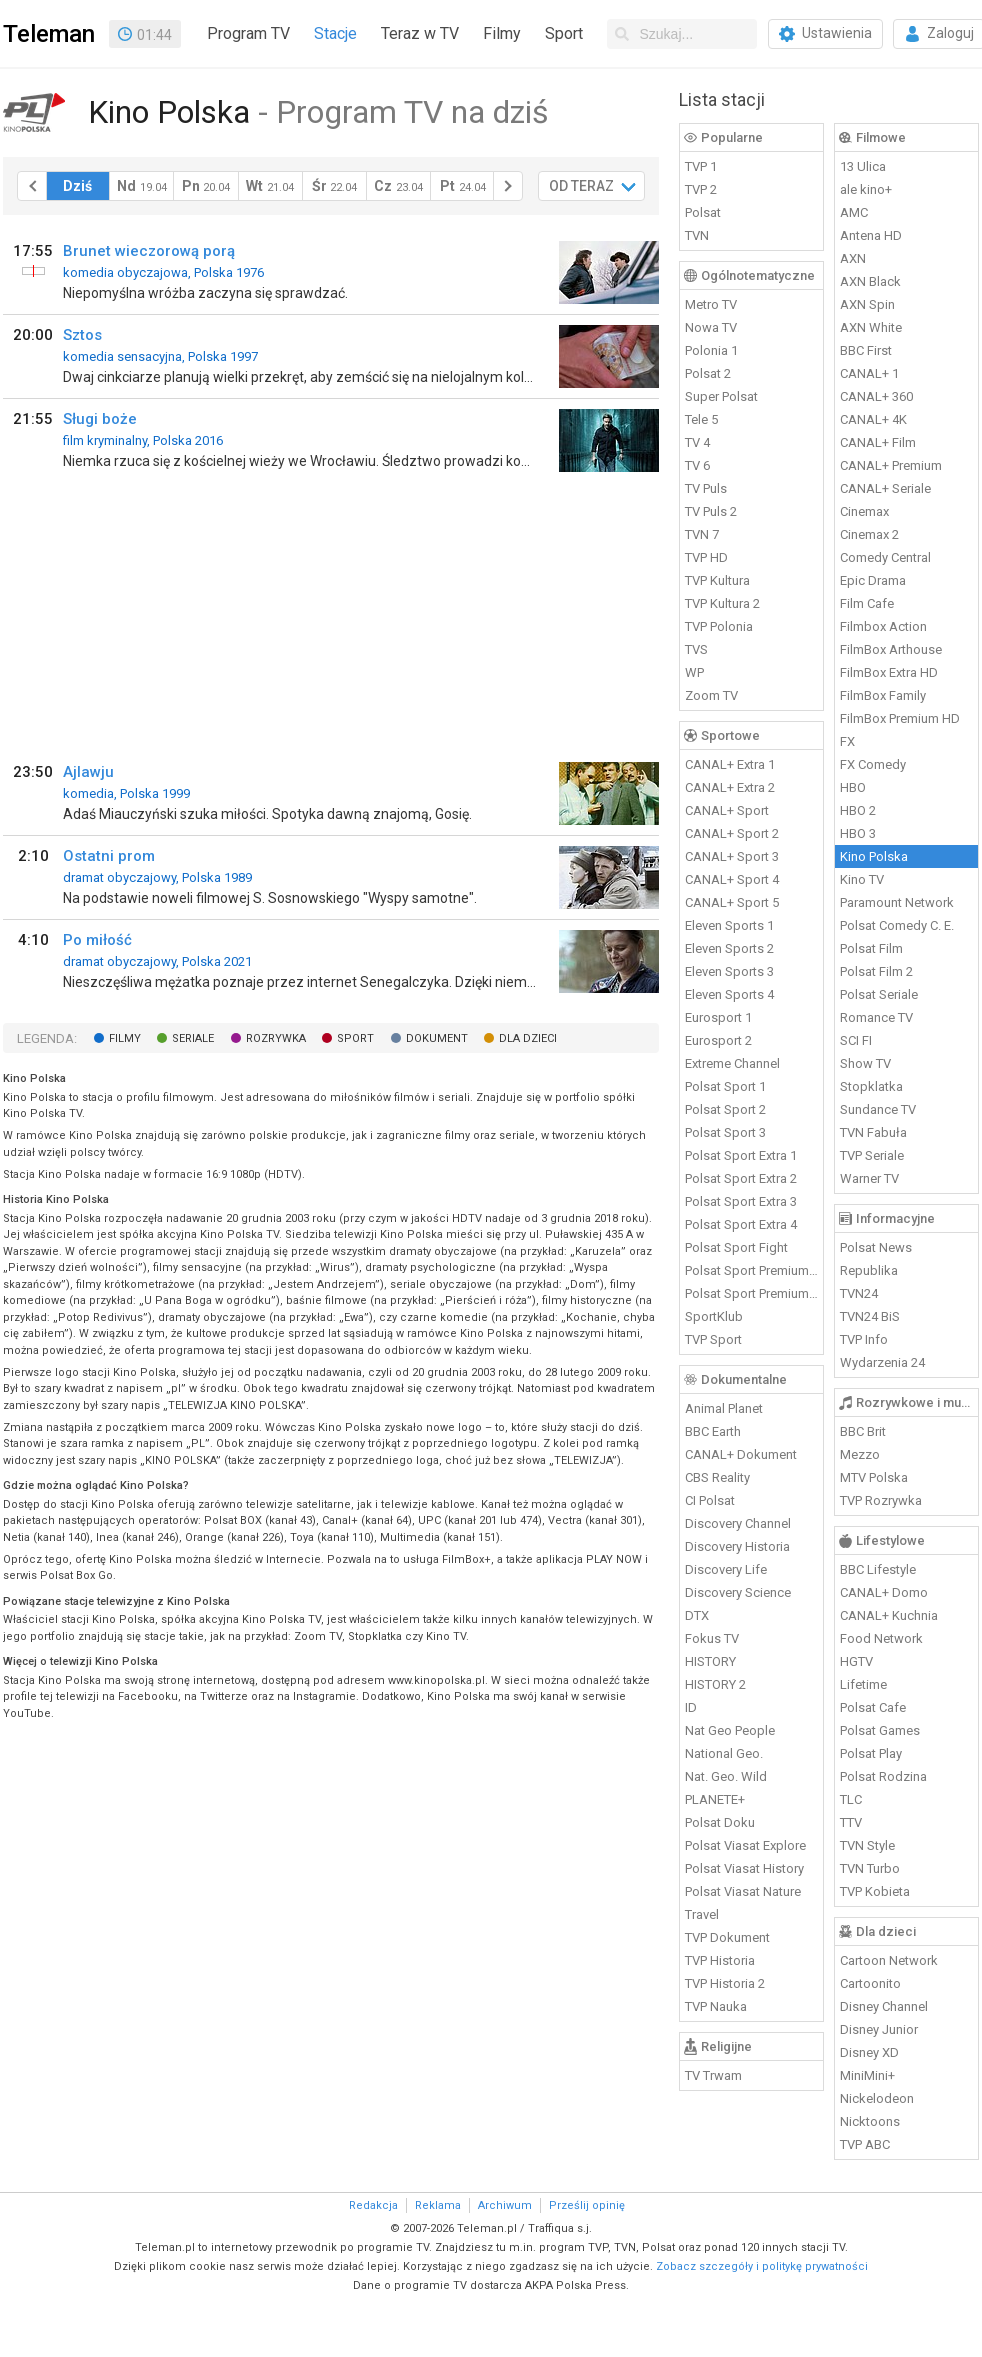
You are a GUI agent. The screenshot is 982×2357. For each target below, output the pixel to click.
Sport (564, 33)
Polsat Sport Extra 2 (741, 1178)
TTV (851, 1822)
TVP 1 (701, 166)
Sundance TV (878, 1109)
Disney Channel (884, 2006)
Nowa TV (711, 327)
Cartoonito (870, 1983)
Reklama (438, 2205)
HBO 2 (858, 810)
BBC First (866, 350)
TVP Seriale (872, 1155)
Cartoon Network (889, 1960)
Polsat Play (871, 1753)
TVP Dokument (727, 1937)
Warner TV (869, 1178)
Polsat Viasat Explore (745, 1845)
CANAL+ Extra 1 (730, 764)
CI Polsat (710, 1500)
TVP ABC (865, 2144)
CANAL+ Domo (884, 1592)
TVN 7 (702, 534)
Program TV (248, 33)
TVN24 (859, 1293)
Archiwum (505, 2205)
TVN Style (867, 1845)
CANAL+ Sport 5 (732, 902)
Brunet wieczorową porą (149, 251)
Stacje (335, 33)
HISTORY (710, 1661)
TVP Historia (720, 1960)
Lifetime (863, 1684)
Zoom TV (711, 695)
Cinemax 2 (869, 534)
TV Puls (706, 488)
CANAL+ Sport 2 (732, 833)
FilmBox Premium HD (900, 718)
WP (694, 672)
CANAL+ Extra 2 (730, 787)
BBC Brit (863, 1431)
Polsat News (876, 1247)
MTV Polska (874, 1477)
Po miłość (97, 940)
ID (691, 1707)
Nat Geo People (730, 1730)
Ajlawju (88, 772)
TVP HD (706, 557)
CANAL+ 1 (869, 373)
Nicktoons (870, 2121)
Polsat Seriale (879, 994)
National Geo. (724, 1753)
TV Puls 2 (711, 511)
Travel (702, 1914)
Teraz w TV (420, 33)
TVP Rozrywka (881, 1500)
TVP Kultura (717, 580)
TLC (851, 1799)
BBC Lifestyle (878, 1569)
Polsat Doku (720, 1822)
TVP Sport (713, 1339)
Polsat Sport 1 (725, 1086)
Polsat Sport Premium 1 (752, 1270)
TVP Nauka (716, 2006)
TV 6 (697, 465)
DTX (697, 1615)
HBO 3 (858, 833)
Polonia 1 (711, 350)
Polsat (703, 212)
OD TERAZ (581, 186)
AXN (853, 258)
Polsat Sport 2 (725, 1109)
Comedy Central (885, 557)
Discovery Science (738, 1592)
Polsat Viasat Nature (743, 1891)
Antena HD (871, 235)
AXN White (871, 327)
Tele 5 (701, 419)
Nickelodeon (877, 2098)
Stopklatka (871, 1086)
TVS (696, 649)
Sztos (82, 335)
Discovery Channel (738, 1523)
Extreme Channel (732, 1063)
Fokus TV (712, 1638)
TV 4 (697, 442)
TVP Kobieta (875, 1891)
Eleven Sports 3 (729, 971)
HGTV (856, 1661)
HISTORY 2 (715, 1684)
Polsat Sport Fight (736, 1247)
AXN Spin (867, 304)
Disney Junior (879, 2029)
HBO (853, 787)
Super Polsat (721, 396)
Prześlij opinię (587, 2205)
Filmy (502, 33)
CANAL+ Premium (891, 465)
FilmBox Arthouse (891, 649)
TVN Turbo (870, 1868)
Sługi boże (100, 419)
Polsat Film (871, 948)
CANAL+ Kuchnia (889, 1615)
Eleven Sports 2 (729, 948)
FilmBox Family (883, 695)
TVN (697, 235)
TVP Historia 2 (725, 1983)
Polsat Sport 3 (725, 1132)
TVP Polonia (719, 626)
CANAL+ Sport (727, 810)
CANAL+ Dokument (741, 1454)
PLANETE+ (715, 1799)
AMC (854, 212)
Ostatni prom (109, 856)
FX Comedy (873, 764)
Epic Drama (873, 580)
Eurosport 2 (718, 1040)
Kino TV (862, 879)
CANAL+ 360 (876, 396)
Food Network (881, 1638)
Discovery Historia (737, 1546)
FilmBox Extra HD (889, 672)
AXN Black (870, 281)
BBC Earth (713, 1431)
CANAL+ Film (878, 442)
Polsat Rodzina (883, 1776)
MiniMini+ (867, 2075)
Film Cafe (867, 603)
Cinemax (864, 511)
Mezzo (860, 1454)
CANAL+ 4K (873, 419)
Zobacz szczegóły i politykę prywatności (762, 2266)
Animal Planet (724, 1408)
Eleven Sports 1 (729, 925)
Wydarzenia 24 (882, 1362)
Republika (869, 1270)
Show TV (865, 1063)
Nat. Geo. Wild (726, 1776)
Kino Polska (874, 856)
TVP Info (864, 1339)
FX (847, 741)
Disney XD (869, 2052)
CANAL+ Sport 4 (732, 879)
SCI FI (856, 1040)
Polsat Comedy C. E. (897, 925)
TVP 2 (701, 189)
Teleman (49, 34)
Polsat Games (880, 1730)
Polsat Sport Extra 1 (741, 1155)
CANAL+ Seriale (885, 488)
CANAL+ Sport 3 (732, 856)
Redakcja (373, 2205)
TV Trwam (713, 2075)
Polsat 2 (708, 373)
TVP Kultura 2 (722, 603)
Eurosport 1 (718, 1017)
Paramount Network (897, 902)
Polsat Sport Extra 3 (741, 1201)
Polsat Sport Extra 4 (741, 1224)
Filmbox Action (883, 626)
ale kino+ (866, 189)
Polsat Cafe (873, 1707)
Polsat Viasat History (744, 1868)
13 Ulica (863, 166)
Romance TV (876, 1017)
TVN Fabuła (873, 1132)
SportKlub (714, 1316)
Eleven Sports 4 (729, 994)
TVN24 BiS (870, 1316)
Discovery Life (726, 1569)
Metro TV (711, 304)
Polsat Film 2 (876, 971)
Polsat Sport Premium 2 (752, 1293)
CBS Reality (717, 1477)
